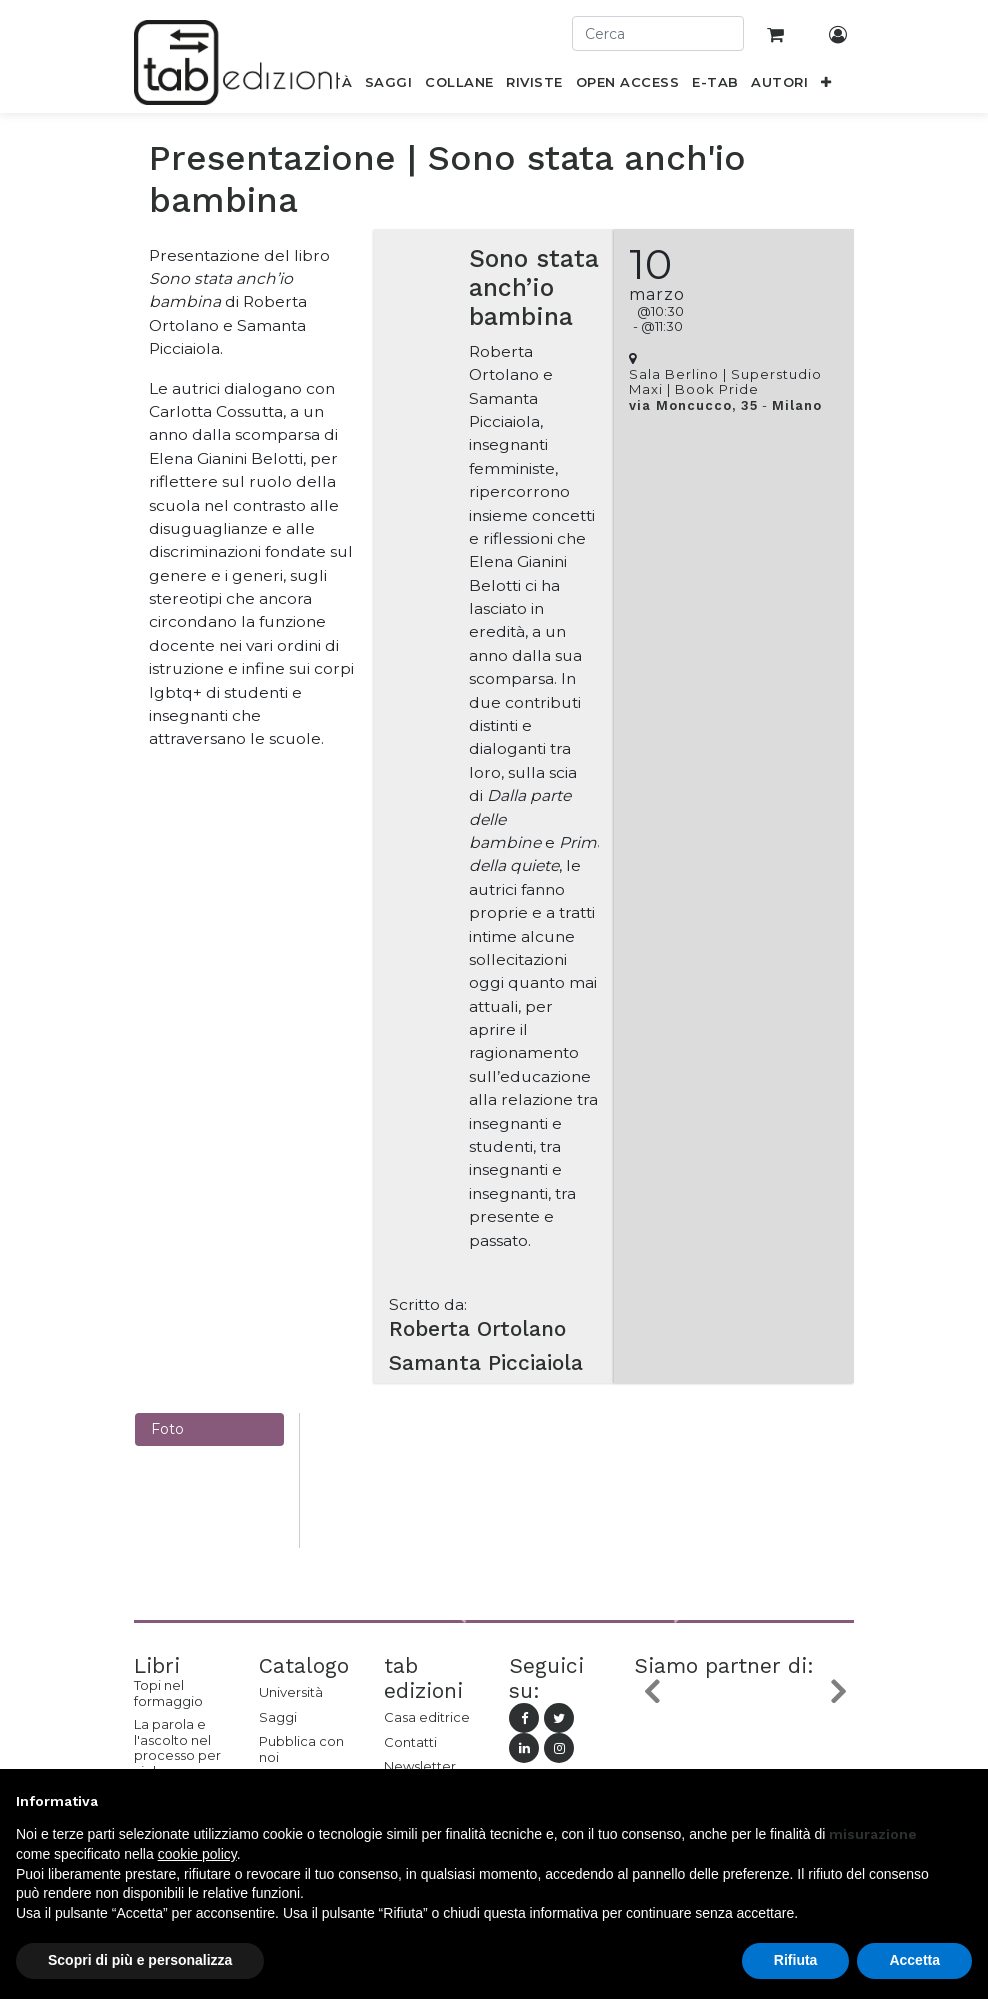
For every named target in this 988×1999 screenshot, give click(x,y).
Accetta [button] (914, 1960)
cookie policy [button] (197, 1854)
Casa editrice (427, 1717)
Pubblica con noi (301, 1749)
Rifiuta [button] (796, 1960)
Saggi (278, 1717)
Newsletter (420, 1766)
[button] (826, 86)
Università (291, 1692)
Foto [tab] (167, 1429)
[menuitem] (389, 86)
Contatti (410, 1742)
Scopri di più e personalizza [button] (140, 1960)
